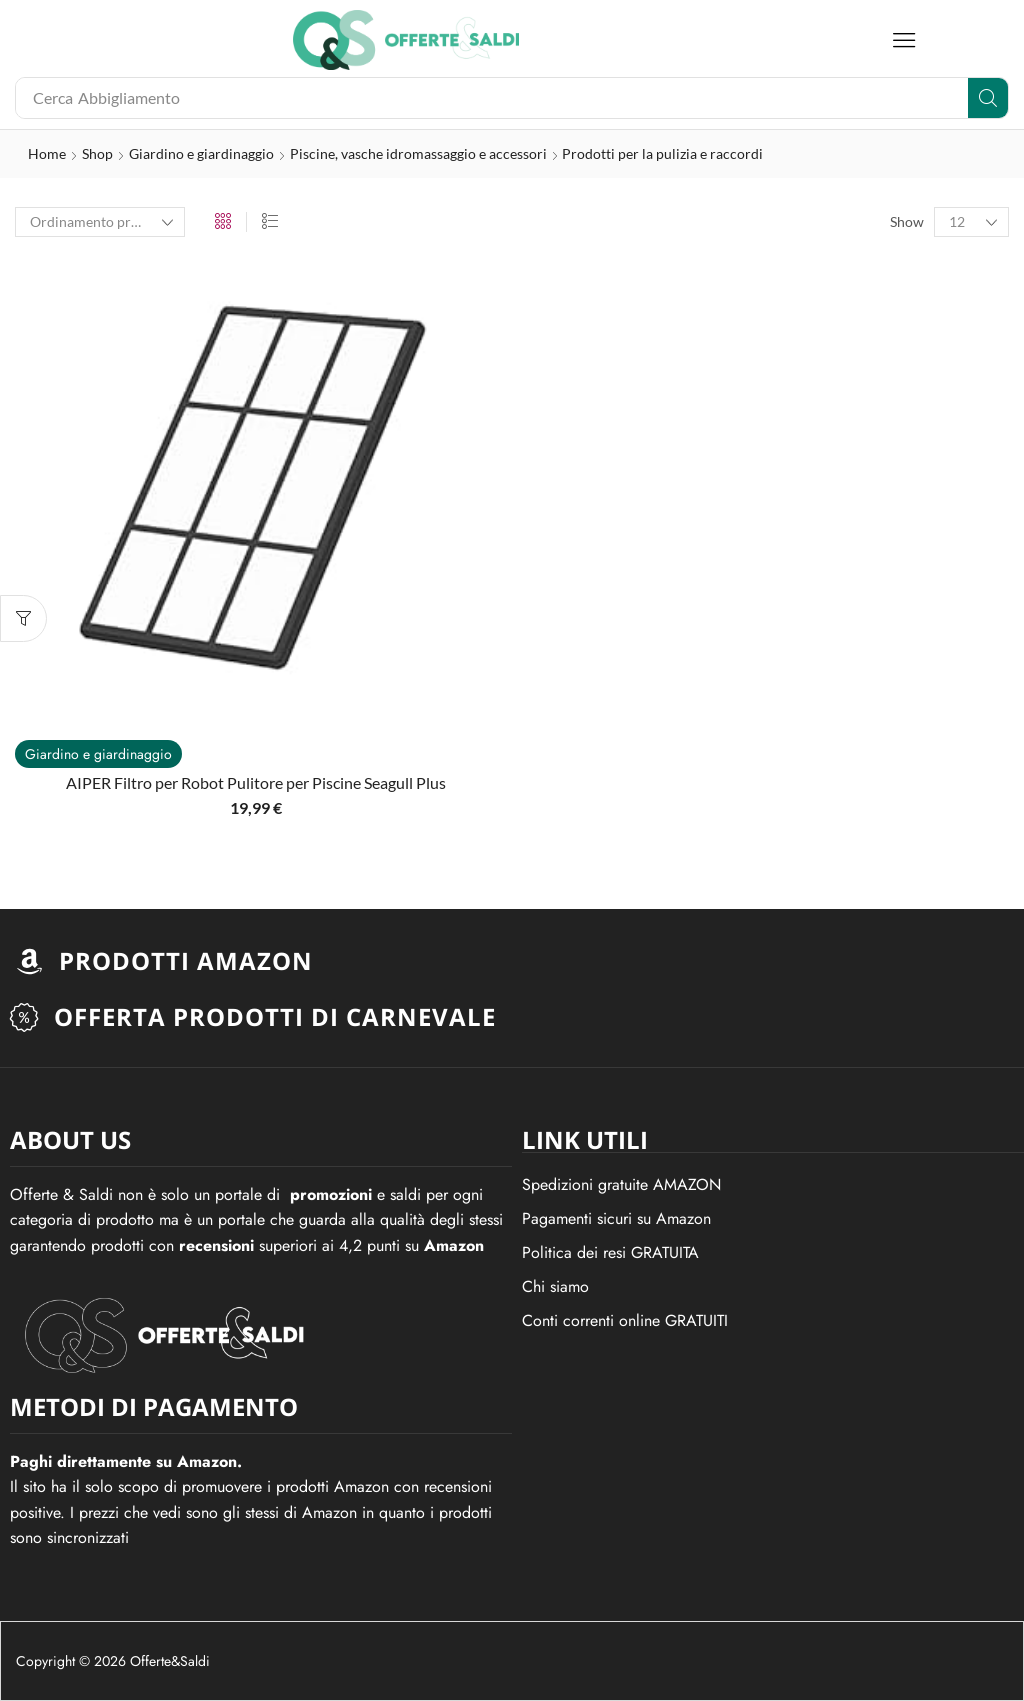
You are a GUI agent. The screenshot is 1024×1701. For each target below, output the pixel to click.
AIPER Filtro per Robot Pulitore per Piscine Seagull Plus (256, 782)
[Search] (988, 98)
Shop (97, 153)
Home (47, 153)
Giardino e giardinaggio (201, 153)
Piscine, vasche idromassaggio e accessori (418, 153)
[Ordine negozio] (100, 222)
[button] (904, 40)
